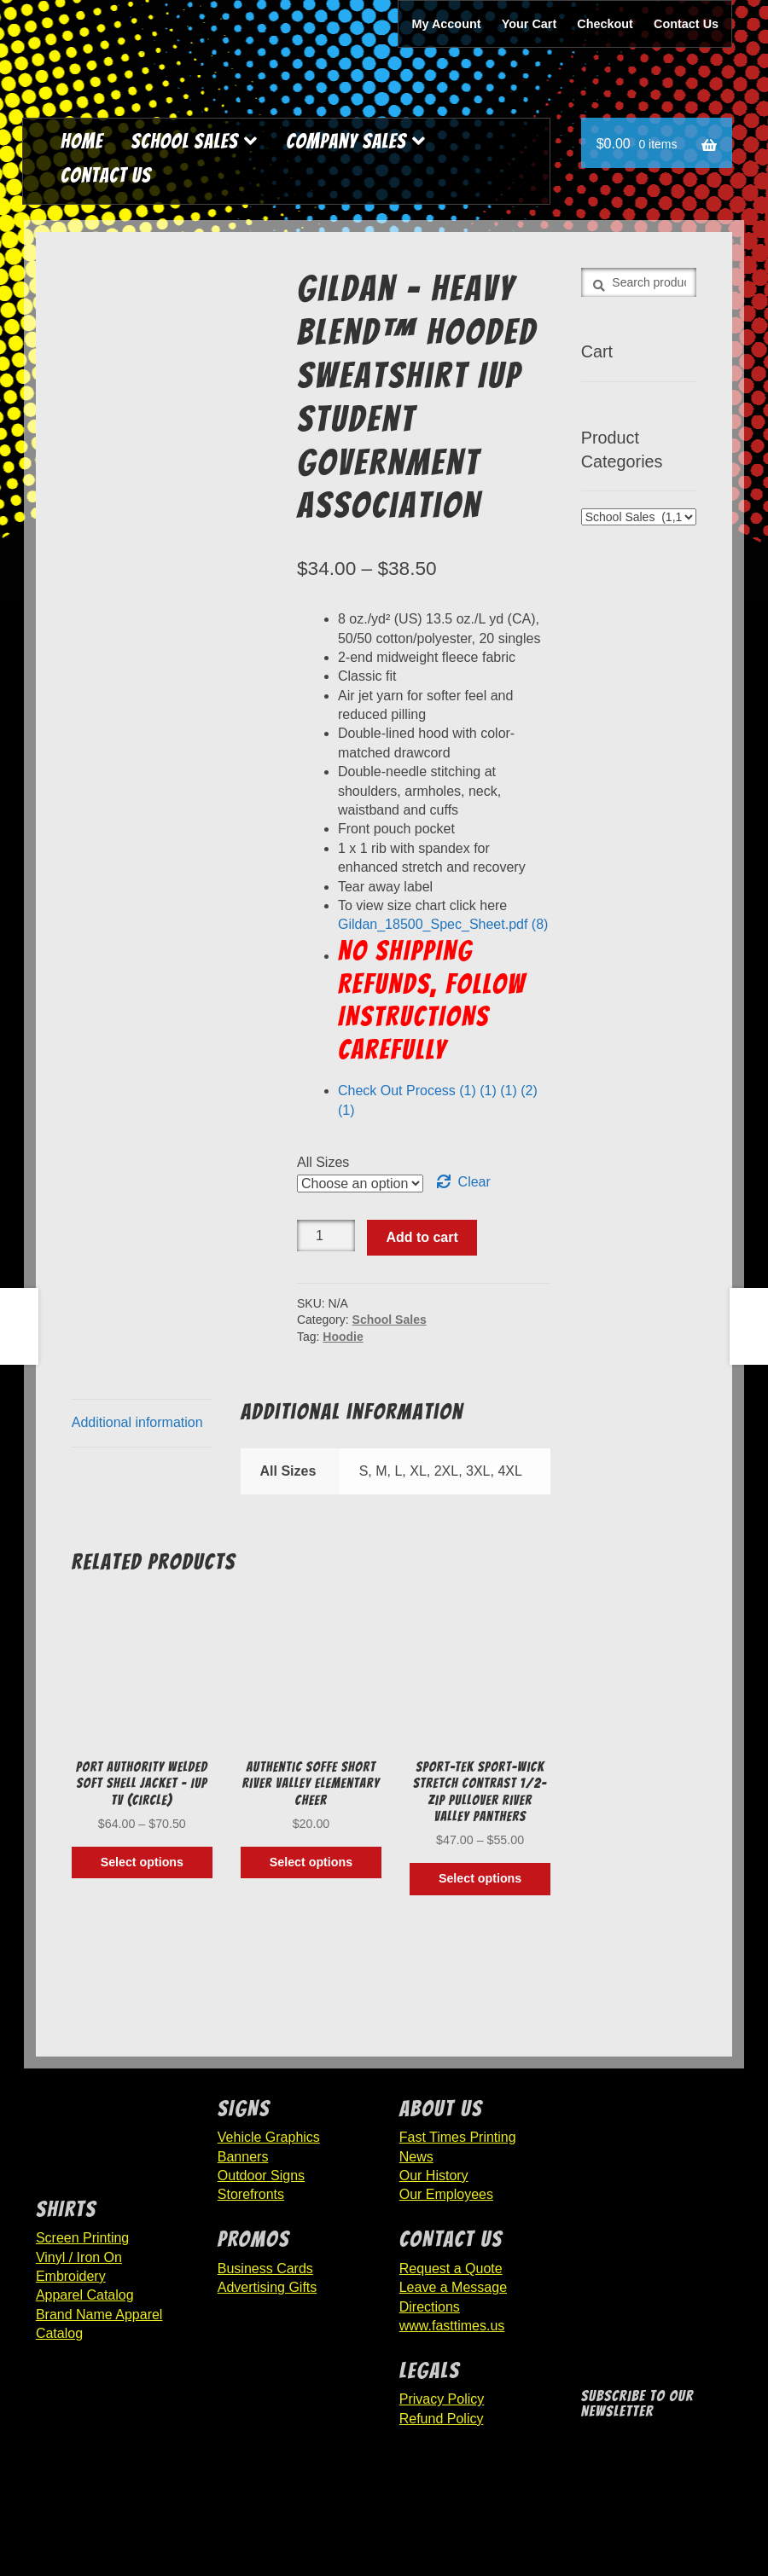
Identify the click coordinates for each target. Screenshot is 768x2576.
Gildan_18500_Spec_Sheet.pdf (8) (443, 924)
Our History (433, 2175)
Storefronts (251, 2194)
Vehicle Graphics (269, 2137)
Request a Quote (451, 2268)
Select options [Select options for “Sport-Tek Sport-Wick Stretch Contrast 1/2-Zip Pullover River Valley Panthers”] (480, 1878)
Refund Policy (441, 2418)
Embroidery (71, 2276)
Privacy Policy (442, 2399)
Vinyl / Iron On (79, 2257)
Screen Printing (82, 2238)
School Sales (185, 141)
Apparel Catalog (85, 2295)
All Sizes (323, 1162)
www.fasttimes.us (452, 2325)
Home (82, 141)
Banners (243, 2157)
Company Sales (346, 141)
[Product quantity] (326, 1236)
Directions (429, 2307)
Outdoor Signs (261, 2175)
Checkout (605, 24)
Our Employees (446, 2194)
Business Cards (265, 2268)
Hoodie (343, 1336)
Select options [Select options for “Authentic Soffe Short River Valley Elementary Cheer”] (311, 1862)
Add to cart (421, 1237)
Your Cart (529, 24)
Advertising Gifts (267, 2287)
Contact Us (686, 24)
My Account (446, 24)
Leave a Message (453, 2287)
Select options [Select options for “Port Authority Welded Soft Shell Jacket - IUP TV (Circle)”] (142, 1862)
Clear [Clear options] (474, 1182)
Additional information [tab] (137, 1422)
